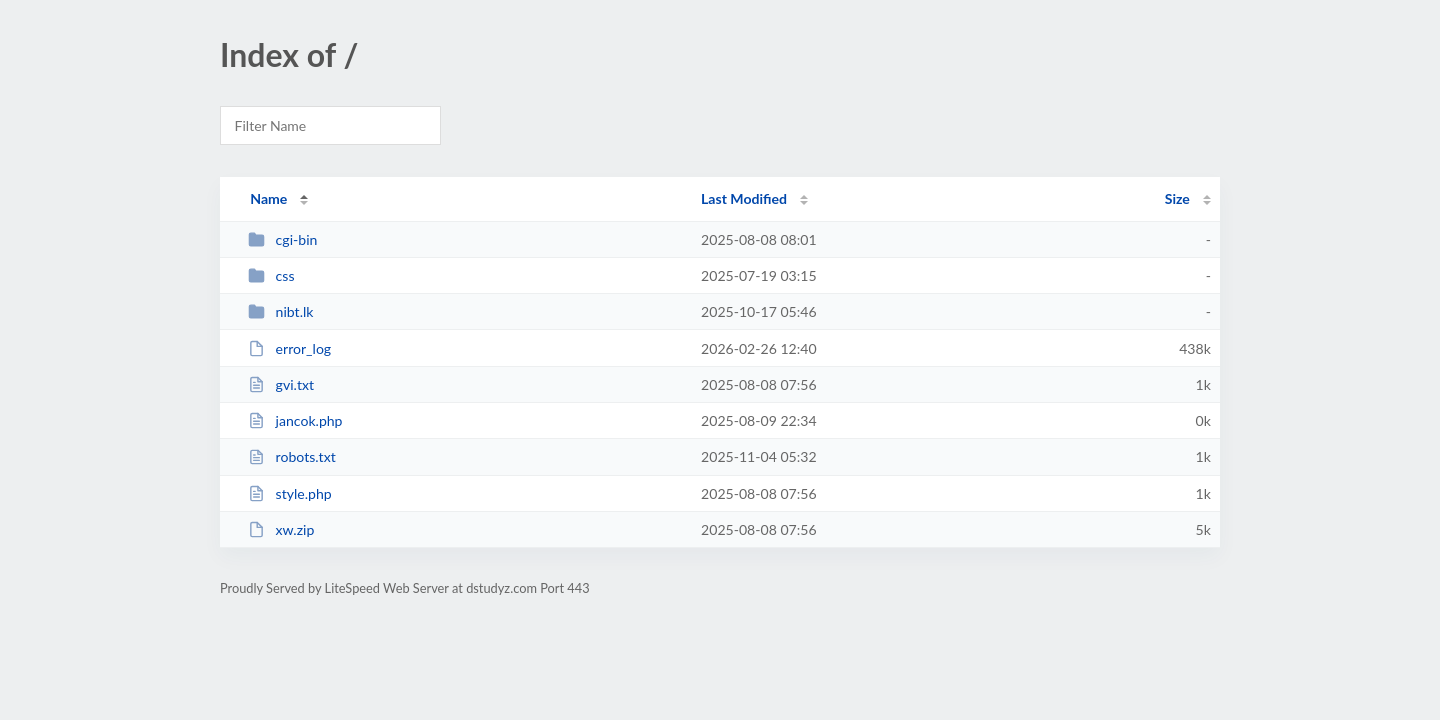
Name (268, 198)
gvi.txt (281, 384)
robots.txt (292, 456)
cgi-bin (282, 239)
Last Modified (744, 198)
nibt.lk (280, 311)
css (271, 275)
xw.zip (281, 529)
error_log (289, 348)
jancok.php (295, 420)
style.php (290, 493)
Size (1177, 198)
